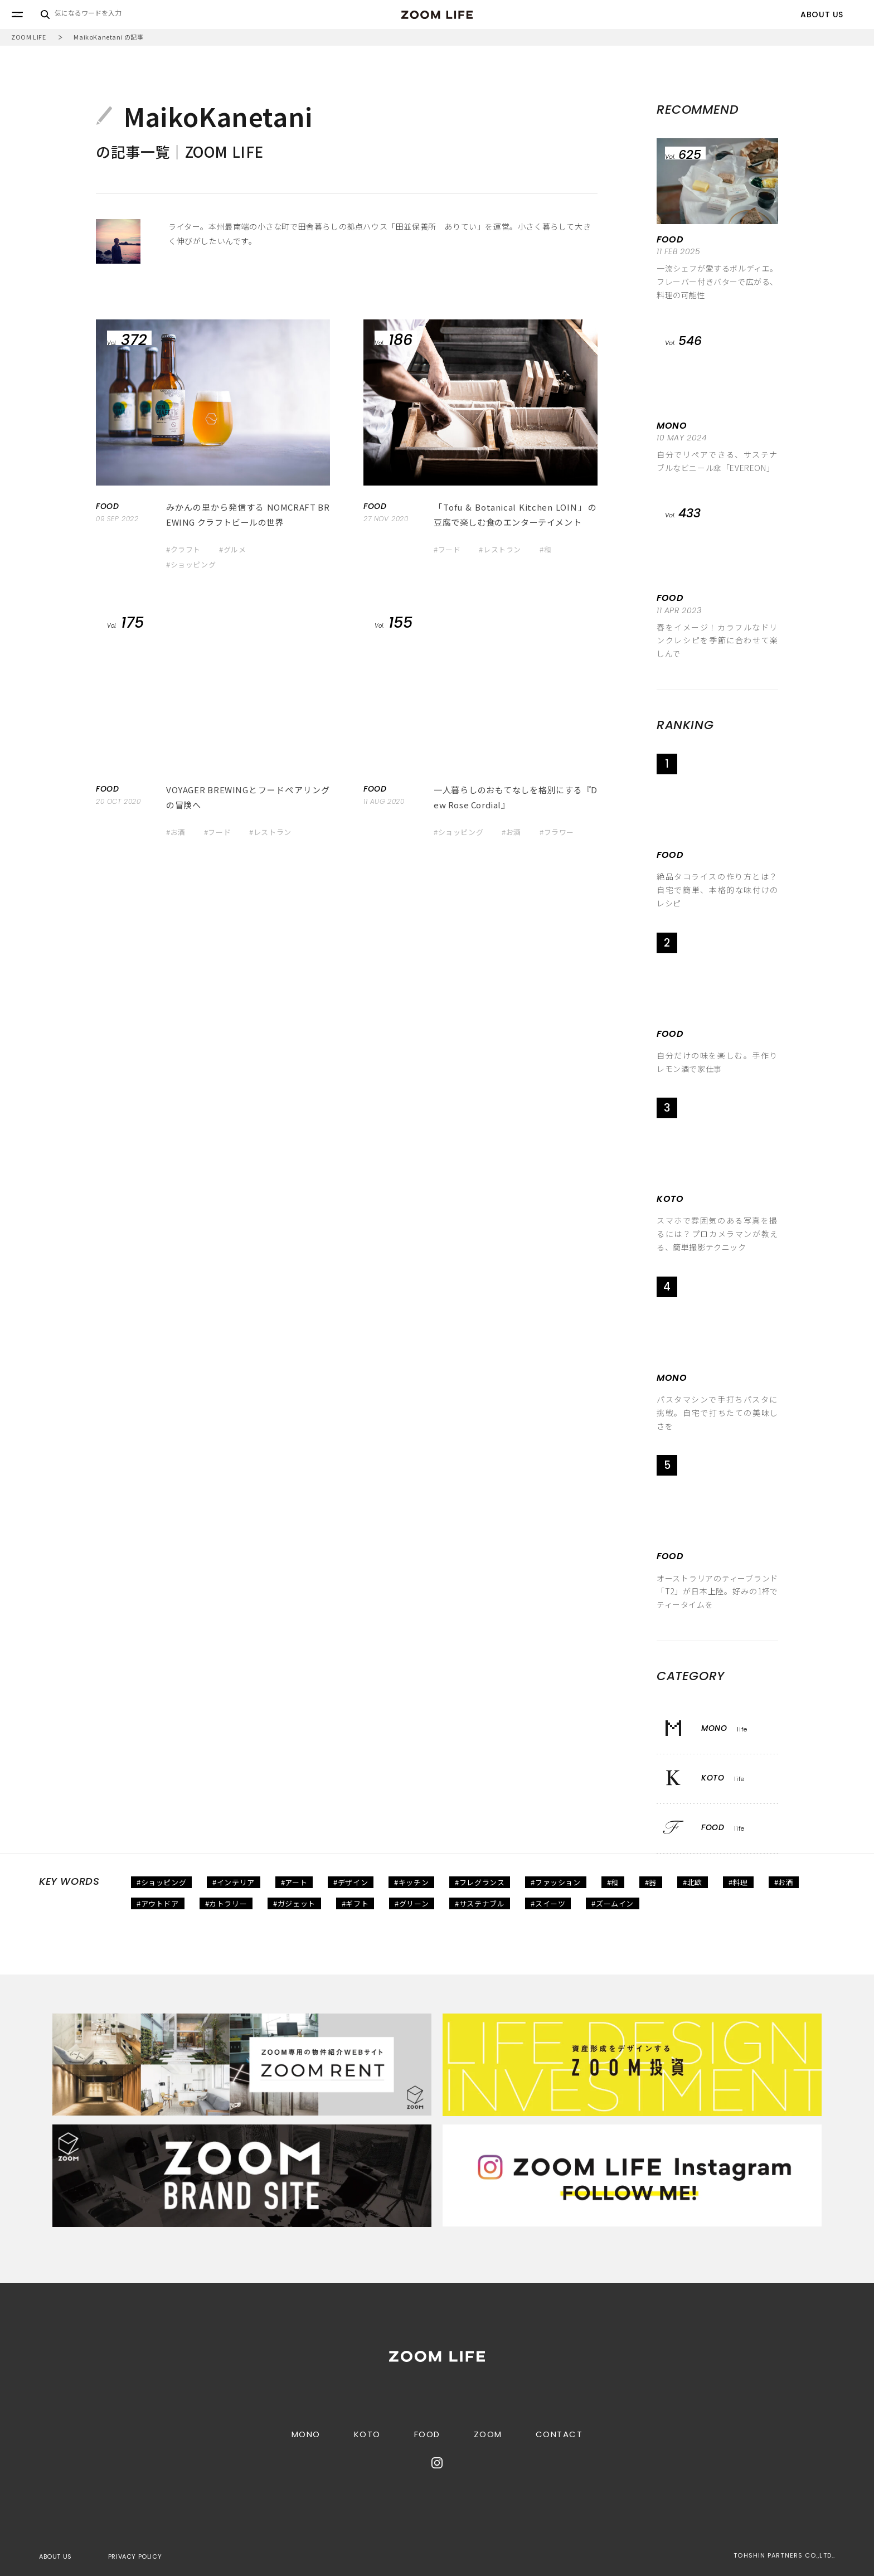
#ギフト (355, 1903)
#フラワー (557, 832)
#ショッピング (191, 564)
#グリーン (412, 1903)
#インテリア (233, 1882)
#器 (651, 1882)
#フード (447, 549)
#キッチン (411, 1882)
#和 (545, 549)
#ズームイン (612, 1903)
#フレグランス (479, 1882)
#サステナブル (479, 1903)
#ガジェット (294, 1903)
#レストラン (500, 549)
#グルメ (232, 549)
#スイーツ (548, 1903)
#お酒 (176, 832)
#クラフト (183, 549)
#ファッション (555, 1882)
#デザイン (350, 1882)
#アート (294, 1882)
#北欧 (692, 1882)
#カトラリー (226, 1903)
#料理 (738, 1882)
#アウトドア (158, 1903)
